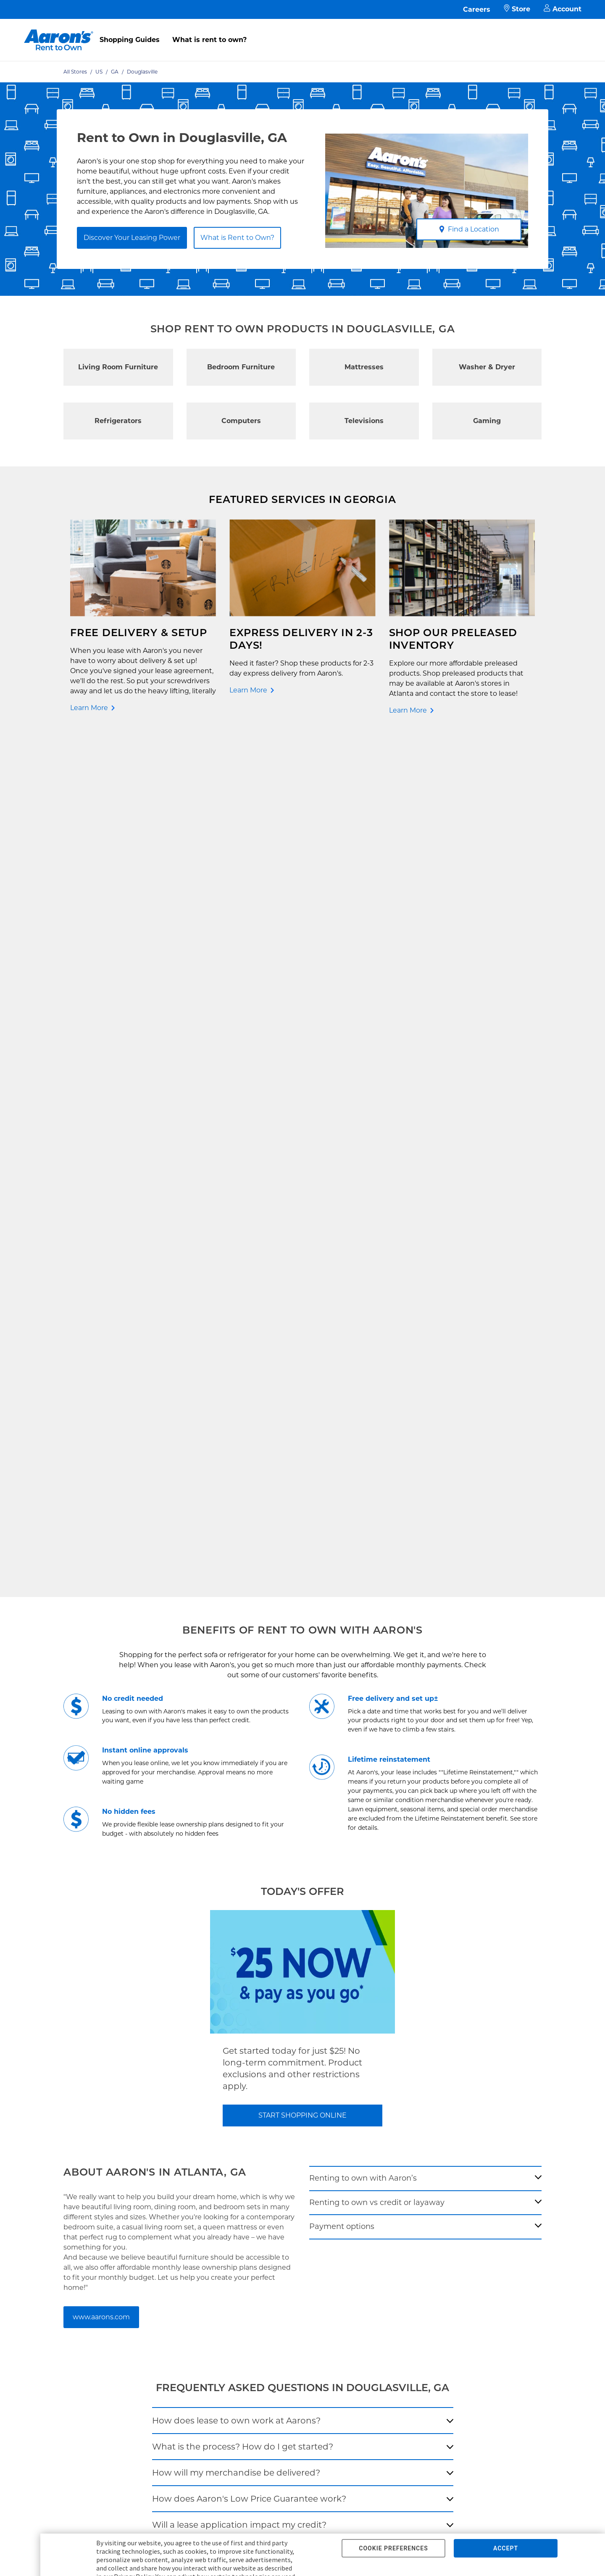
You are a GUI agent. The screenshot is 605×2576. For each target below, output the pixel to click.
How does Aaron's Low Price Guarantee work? (249, 1644)
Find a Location (469, 229)
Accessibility (263, 2141)
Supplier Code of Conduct (283, 2168)
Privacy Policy (266, 2114)
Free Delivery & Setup (277, 2074)
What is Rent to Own (174, 2114)
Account (562, 9)
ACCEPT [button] (505, 2548)
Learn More (89, 708)
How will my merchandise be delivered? (236, 1618)
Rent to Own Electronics (76, 2087)
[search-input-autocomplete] (292, 1837)
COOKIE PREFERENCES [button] (393, 2548)
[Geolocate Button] (386, 1839)
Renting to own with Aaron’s (363, 1324)
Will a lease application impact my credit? (239, 1671)
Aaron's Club (162, 2141)
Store (517, 9)
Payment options (341, 1372)
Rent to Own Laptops (71, 2127)
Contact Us (160, 2074)
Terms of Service (269, 2127)
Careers (476, 9)
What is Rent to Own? (237, 238)
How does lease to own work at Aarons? (236, 1566)
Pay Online (160, 2087)
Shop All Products (66, 2154)
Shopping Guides (130, 40)
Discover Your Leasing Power (132, 238)
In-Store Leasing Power (178, 2127)
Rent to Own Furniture (73, 2074)
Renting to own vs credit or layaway (377, 1348)
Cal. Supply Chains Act (278, 2154)
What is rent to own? (209, 40)
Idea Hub (258, 2101)
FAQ (150, 2101)
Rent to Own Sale (66, 2141)
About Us (367, 2087)
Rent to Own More (67, 2114)
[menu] (302, 30)
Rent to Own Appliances (75, 2101)
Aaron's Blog (373, 2114)
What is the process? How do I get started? (242, 1592)
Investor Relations (380, 2101)
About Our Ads (376, 2127)
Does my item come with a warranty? (231, 1697)
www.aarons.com (101, 1463)
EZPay (153, 2154)
